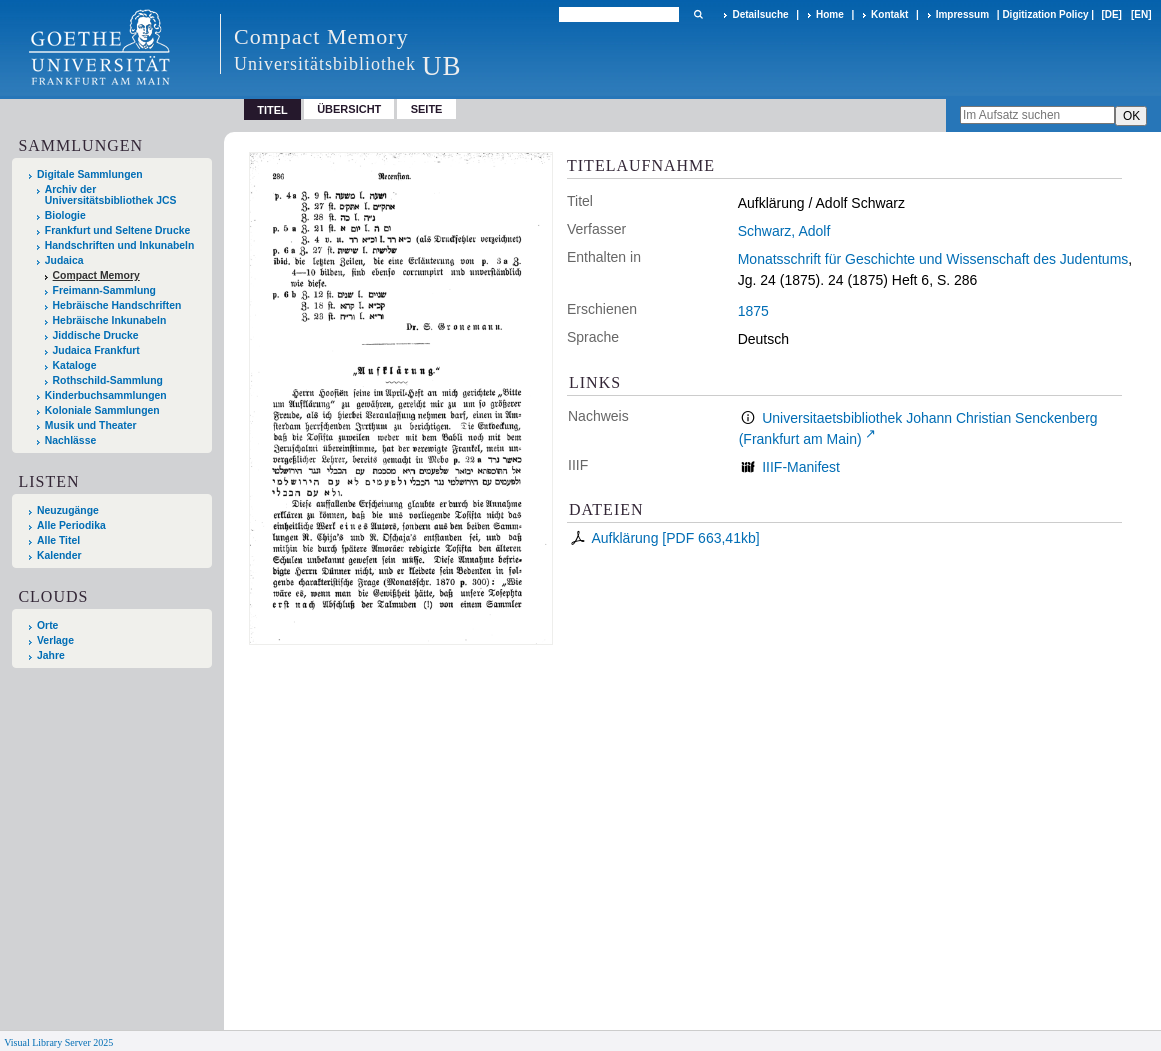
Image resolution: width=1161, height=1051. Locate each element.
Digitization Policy (1045, 14)
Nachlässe (70, 440)
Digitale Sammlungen (90, 174)
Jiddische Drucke (96, 335)
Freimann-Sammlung (104, 290)
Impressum (962, 14)
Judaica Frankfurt (96, 350)
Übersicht (349, 109)
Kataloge (75, 365)
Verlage (55, 640)
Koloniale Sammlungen (102, 410)
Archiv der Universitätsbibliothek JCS (111, 195)
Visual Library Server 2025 (58, 1042)
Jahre (51, 655)
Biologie (65, 215)
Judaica (64, 260)
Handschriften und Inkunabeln (120, 245)
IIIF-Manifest (801, 467)
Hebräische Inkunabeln (110, 320)
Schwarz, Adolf (784, 231)
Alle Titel (58, 540)
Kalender (59, 555)
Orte (47, 625)
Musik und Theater (91, 425)
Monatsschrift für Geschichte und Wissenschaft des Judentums (933, 259)
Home (830, 14)
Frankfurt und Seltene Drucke (118, 230)
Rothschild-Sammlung (108, 380)
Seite (427, 109)
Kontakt (889, 14)
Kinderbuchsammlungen (106, 395)
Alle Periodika (71, 525)
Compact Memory (96, 275)
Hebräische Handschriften (117, 305)
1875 (753, 311)
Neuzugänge (68, 510)
